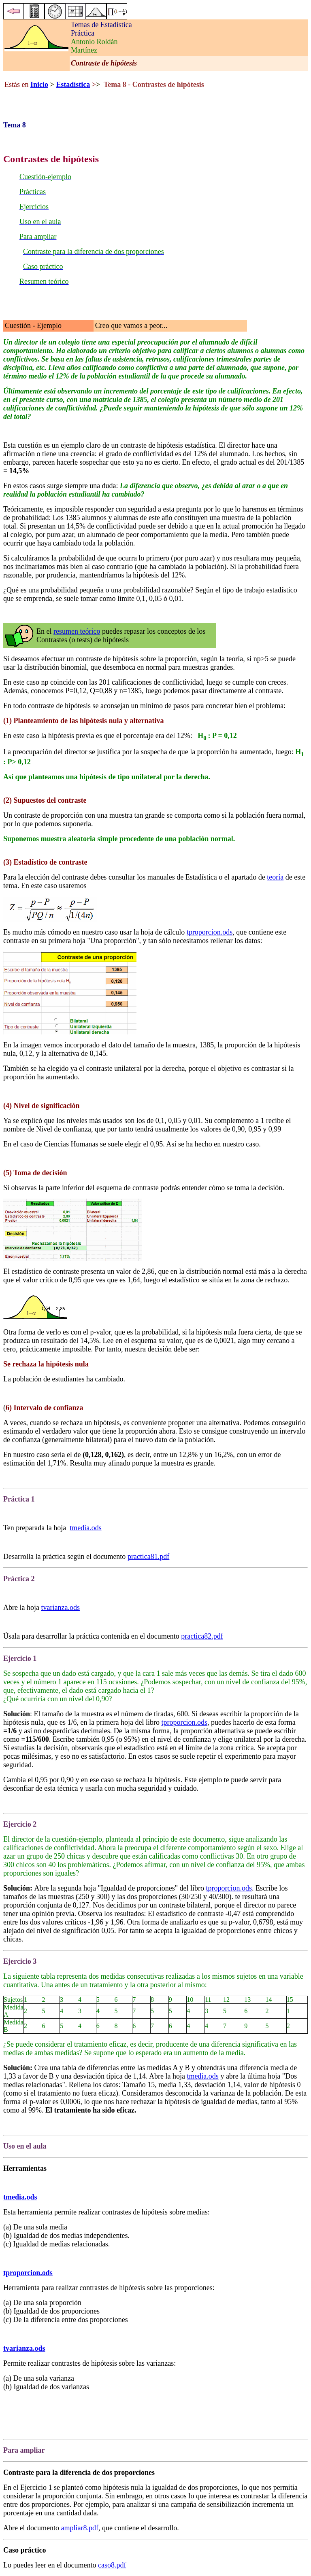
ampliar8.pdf (79, 2528)
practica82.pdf (202, 1636)
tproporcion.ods (209, 932)
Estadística (73, 84)
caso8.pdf (112, 2565)
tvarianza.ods (60, 1607)
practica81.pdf (148, 1556)
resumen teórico (76, 631)
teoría (275, 877)
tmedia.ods (86, 1528)
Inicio (39, 84)
